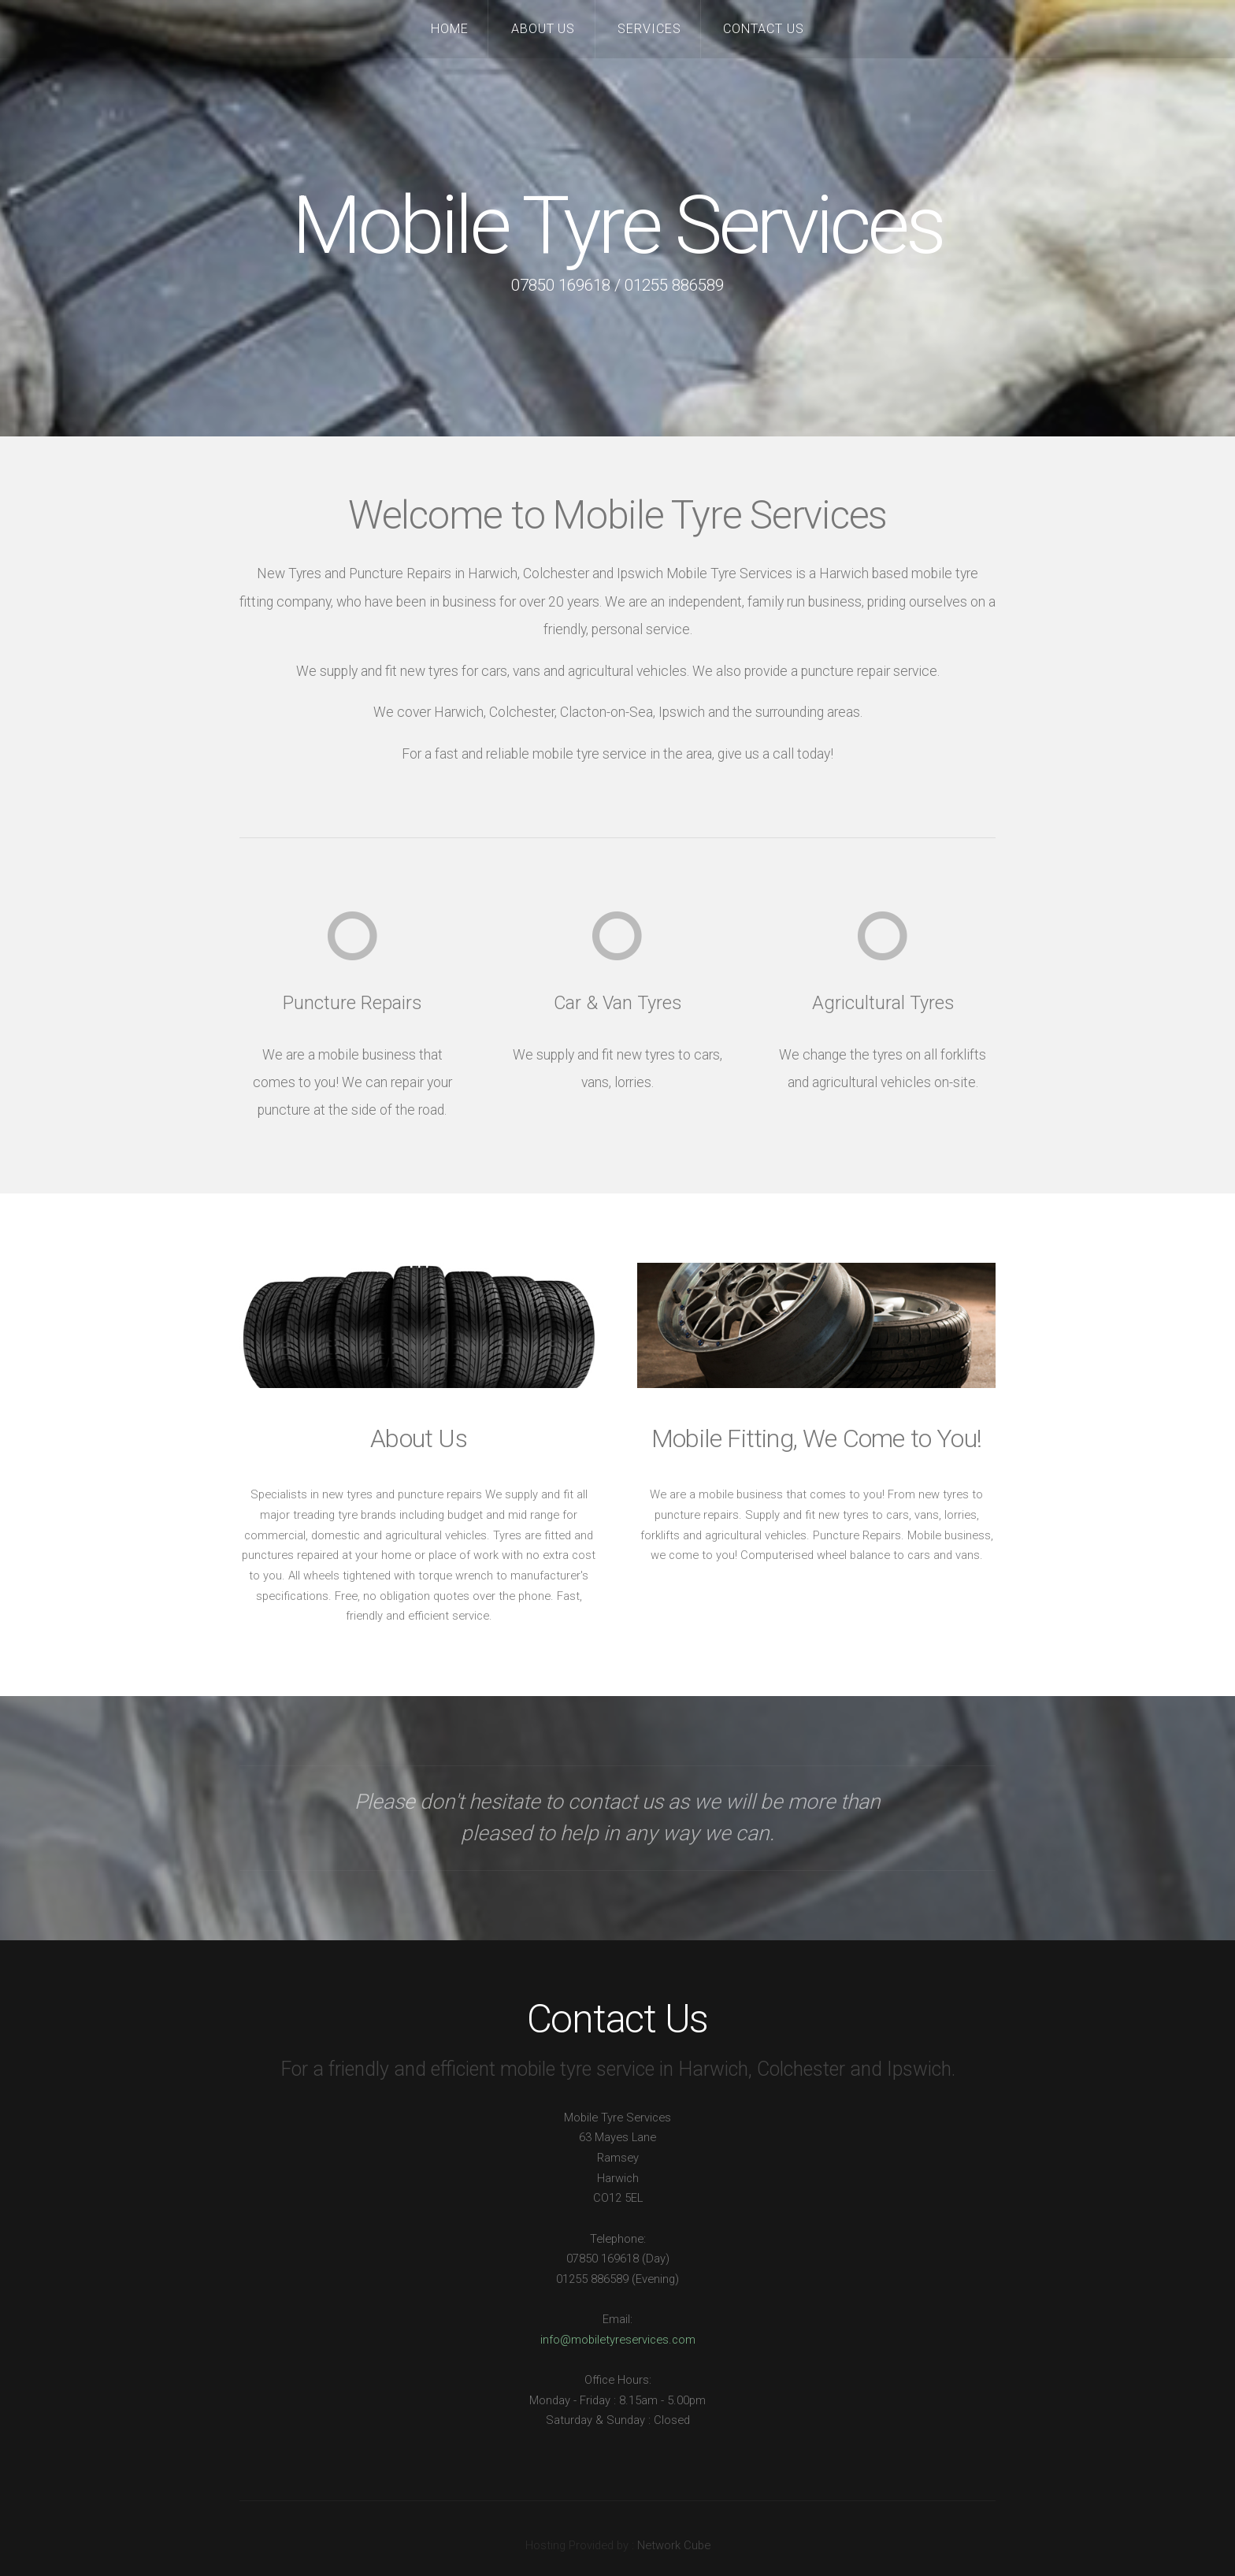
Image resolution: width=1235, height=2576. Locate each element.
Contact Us (763, 28)
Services (649, 28)
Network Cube (673, 2545)
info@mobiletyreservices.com (617, 2340)
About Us (543, 28)
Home (450, 28)
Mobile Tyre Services (617, 225)
